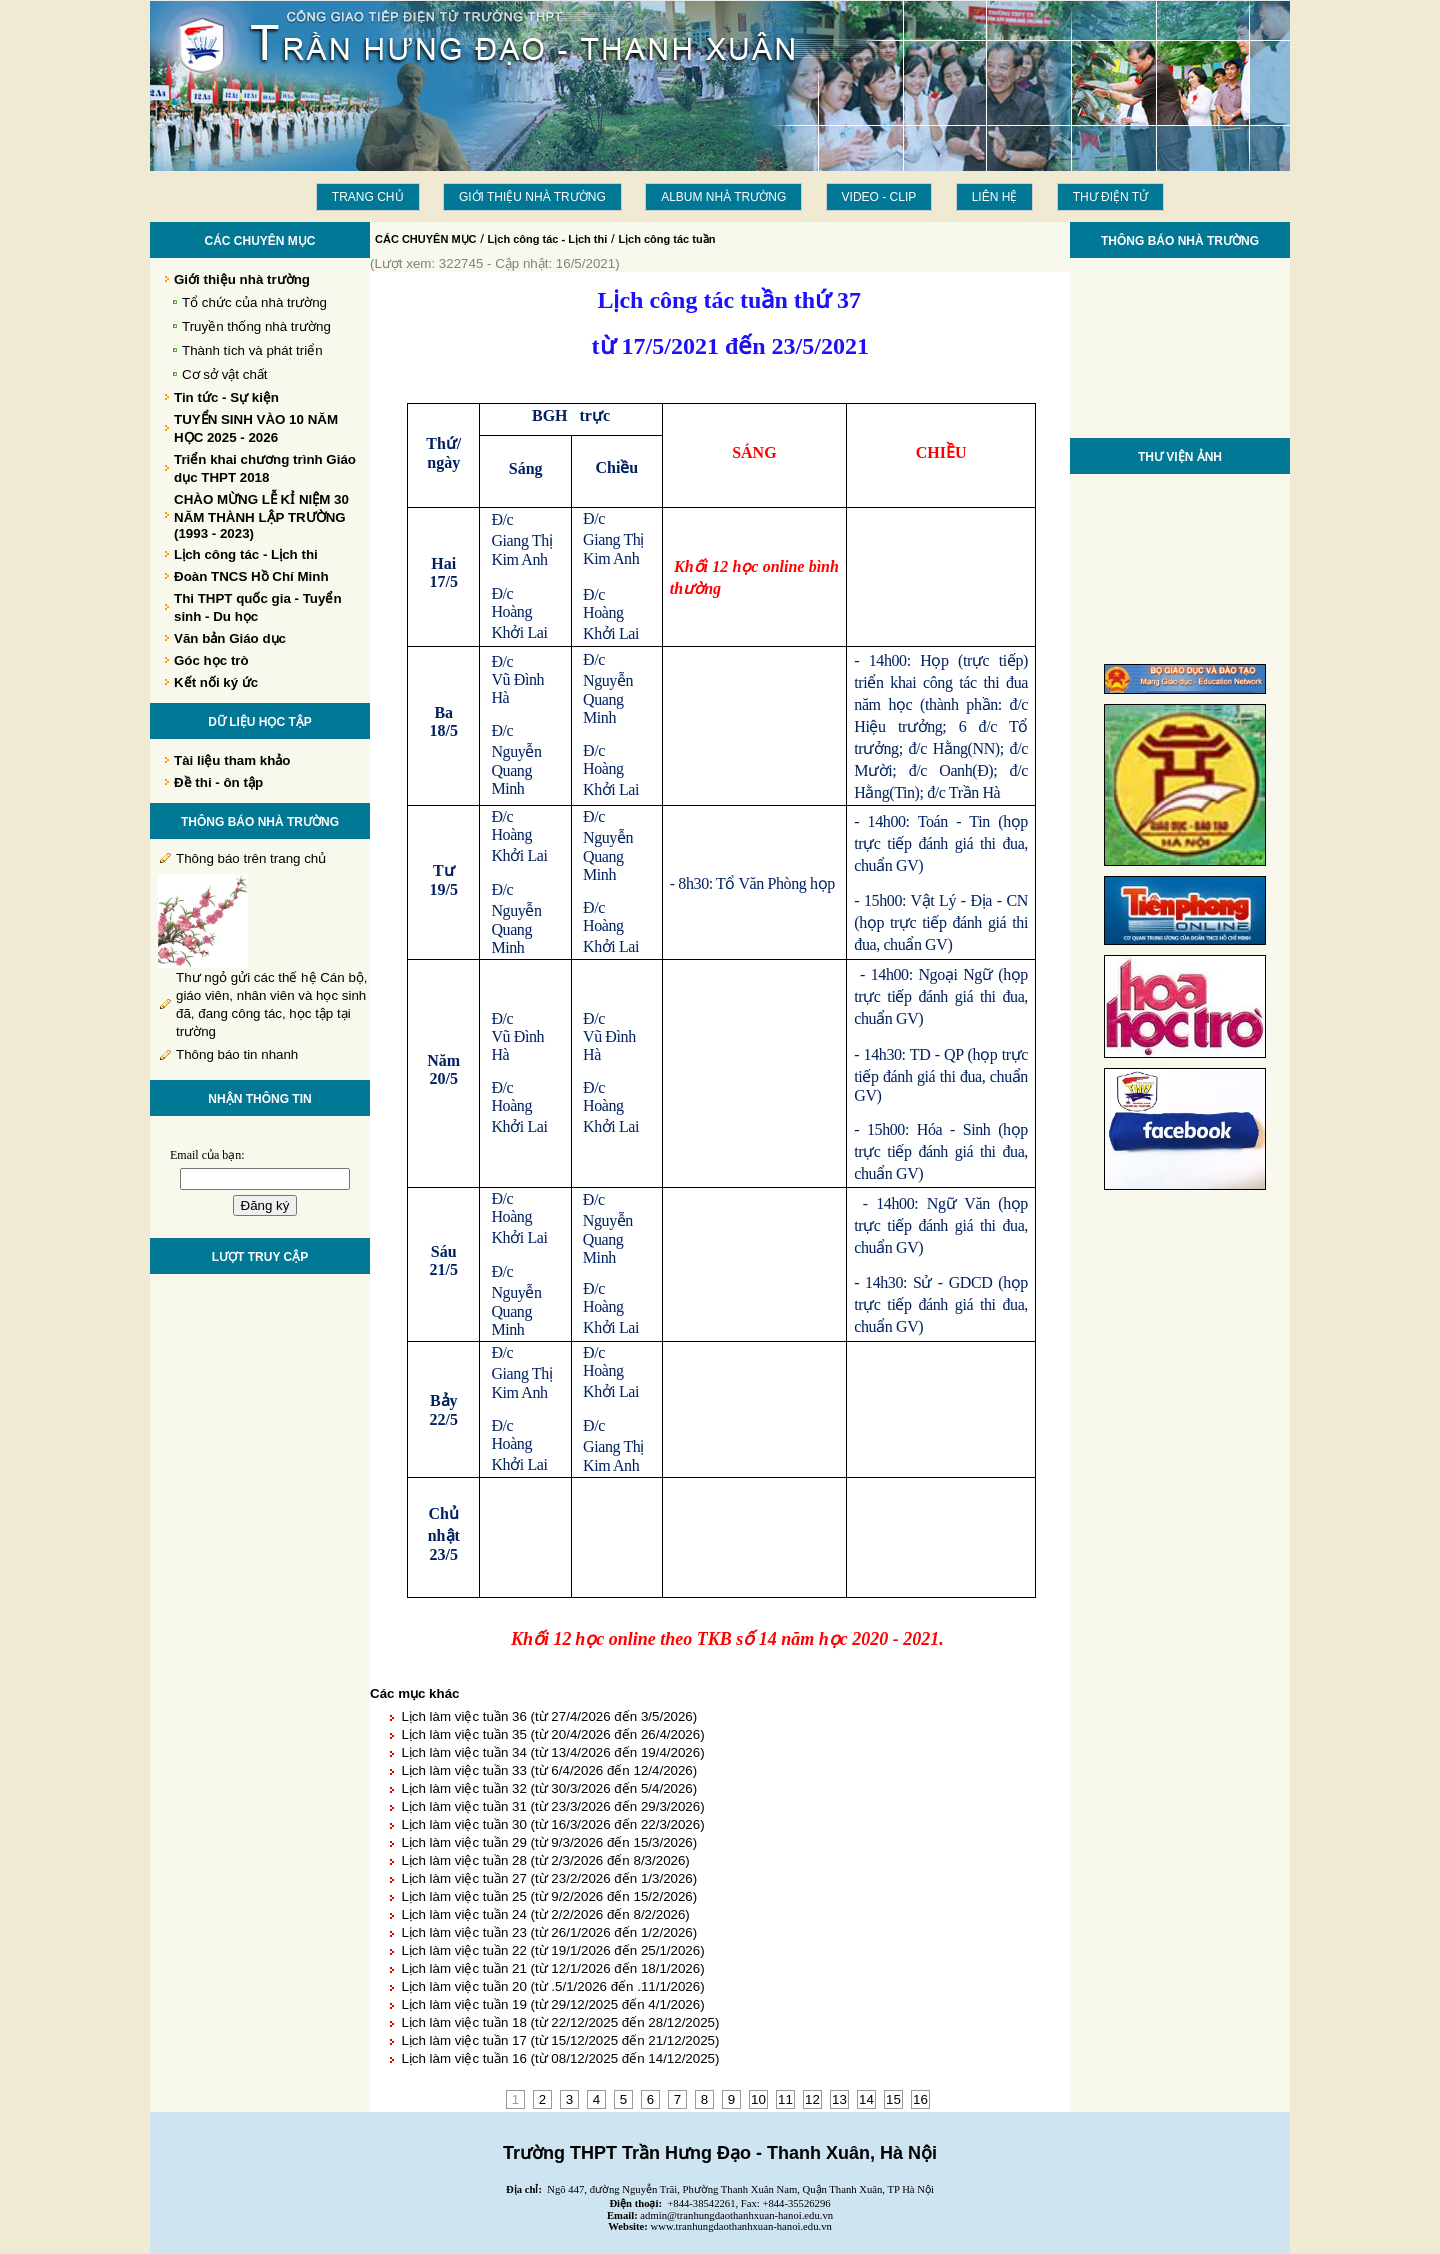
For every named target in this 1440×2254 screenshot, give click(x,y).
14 (866, 2099)
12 (812, 2099)
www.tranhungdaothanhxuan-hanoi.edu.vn (741, 2226)
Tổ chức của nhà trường (254, 302)
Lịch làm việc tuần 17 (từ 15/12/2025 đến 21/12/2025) (560, 2040)
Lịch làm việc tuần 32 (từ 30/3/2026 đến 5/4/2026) (549, 1788)
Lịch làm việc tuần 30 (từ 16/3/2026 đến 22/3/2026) (552, 1824)
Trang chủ (368, 197)
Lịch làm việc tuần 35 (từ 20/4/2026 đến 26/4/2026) (552, 1734)
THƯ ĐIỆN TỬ (1110, 197)
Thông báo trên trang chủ (251, 858)
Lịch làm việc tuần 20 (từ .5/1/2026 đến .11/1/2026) (552, 1986)
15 (893, 2099)
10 (758, 2099)
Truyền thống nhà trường (256, 326)
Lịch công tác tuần (666, 239)
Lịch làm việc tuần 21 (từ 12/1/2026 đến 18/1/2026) (552, 1968)
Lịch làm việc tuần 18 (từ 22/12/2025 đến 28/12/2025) (560, 2022)
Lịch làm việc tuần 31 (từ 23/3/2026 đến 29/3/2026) (552, 1806)
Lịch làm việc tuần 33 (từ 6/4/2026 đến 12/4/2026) (549, 1770)
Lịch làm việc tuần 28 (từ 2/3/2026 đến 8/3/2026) (545, 1860)
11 (785, 2099)
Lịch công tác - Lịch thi (548, 239)
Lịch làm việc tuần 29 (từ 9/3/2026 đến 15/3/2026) (549, 1842)
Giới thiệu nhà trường (532, 197)
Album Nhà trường (723, 197)
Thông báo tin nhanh (237, 1054)
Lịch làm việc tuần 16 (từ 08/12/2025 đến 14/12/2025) (560, 2058)
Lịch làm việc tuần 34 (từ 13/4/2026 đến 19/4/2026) (552, 1752)
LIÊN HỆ (995, 197)
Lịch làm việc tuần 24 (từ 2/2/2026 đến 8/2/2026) (545, 1914)
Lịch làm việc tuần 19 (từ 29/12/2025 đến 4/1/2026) (552, 2004)
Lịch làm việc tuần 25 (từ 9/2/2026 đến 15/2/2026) (549, 1896)
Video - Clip (879, 197)
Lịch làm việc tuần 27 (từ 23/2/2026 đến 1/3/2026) (549, 1878)
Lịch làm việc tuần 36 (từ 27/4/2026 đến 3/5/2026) (549, 1716)
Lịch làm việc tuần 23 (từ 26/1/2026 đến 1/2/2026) (549, 1932)
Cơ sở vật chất (225, 374)
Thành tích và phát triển (252, 350)
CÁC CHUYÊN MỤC (426, 239)
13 (839, 2099)
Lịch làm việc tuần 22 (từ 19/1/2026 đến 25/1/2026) (552, 1950)
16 (920, 2099)
